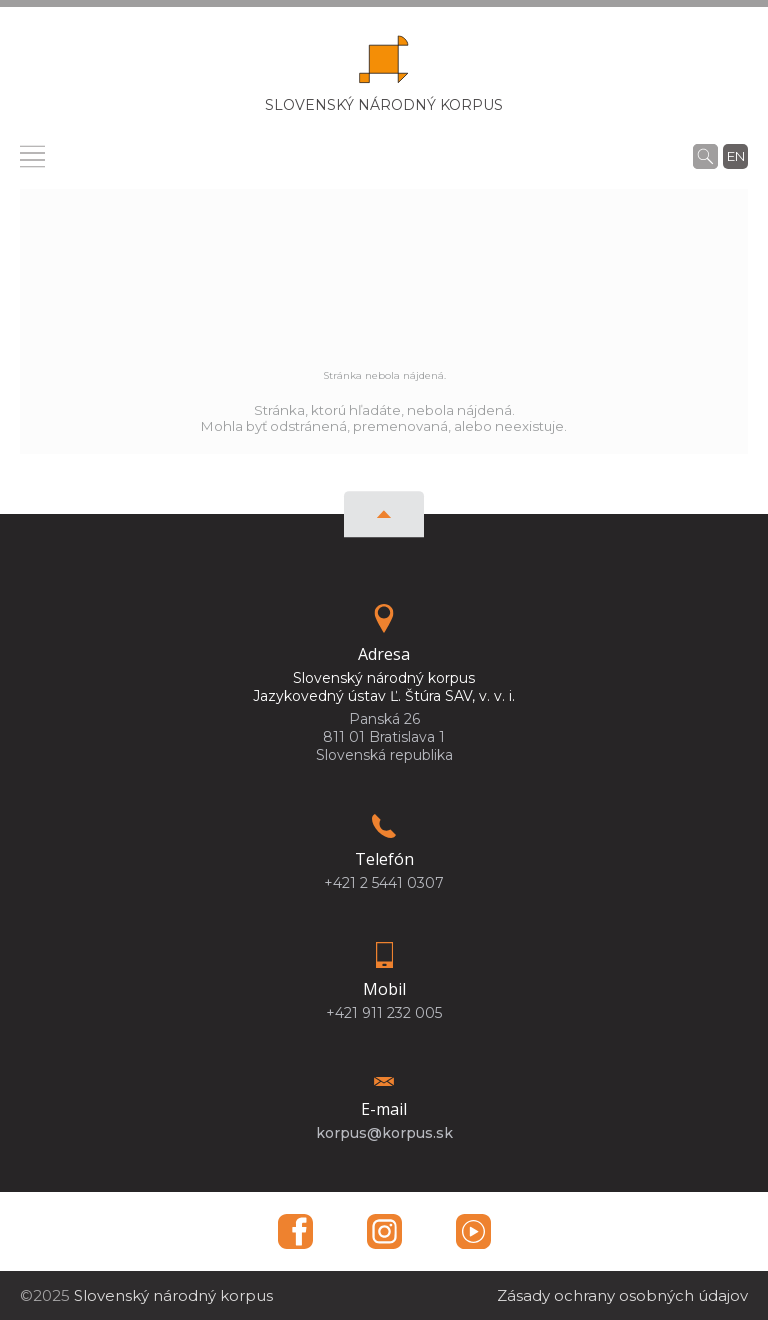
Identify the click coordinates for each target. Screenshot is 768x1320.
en (736, 156)
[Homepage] (384, 65)
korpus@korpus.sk (384, 1133)
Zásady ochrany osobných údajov (622, 1295)
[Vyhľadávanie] (705, 156)
